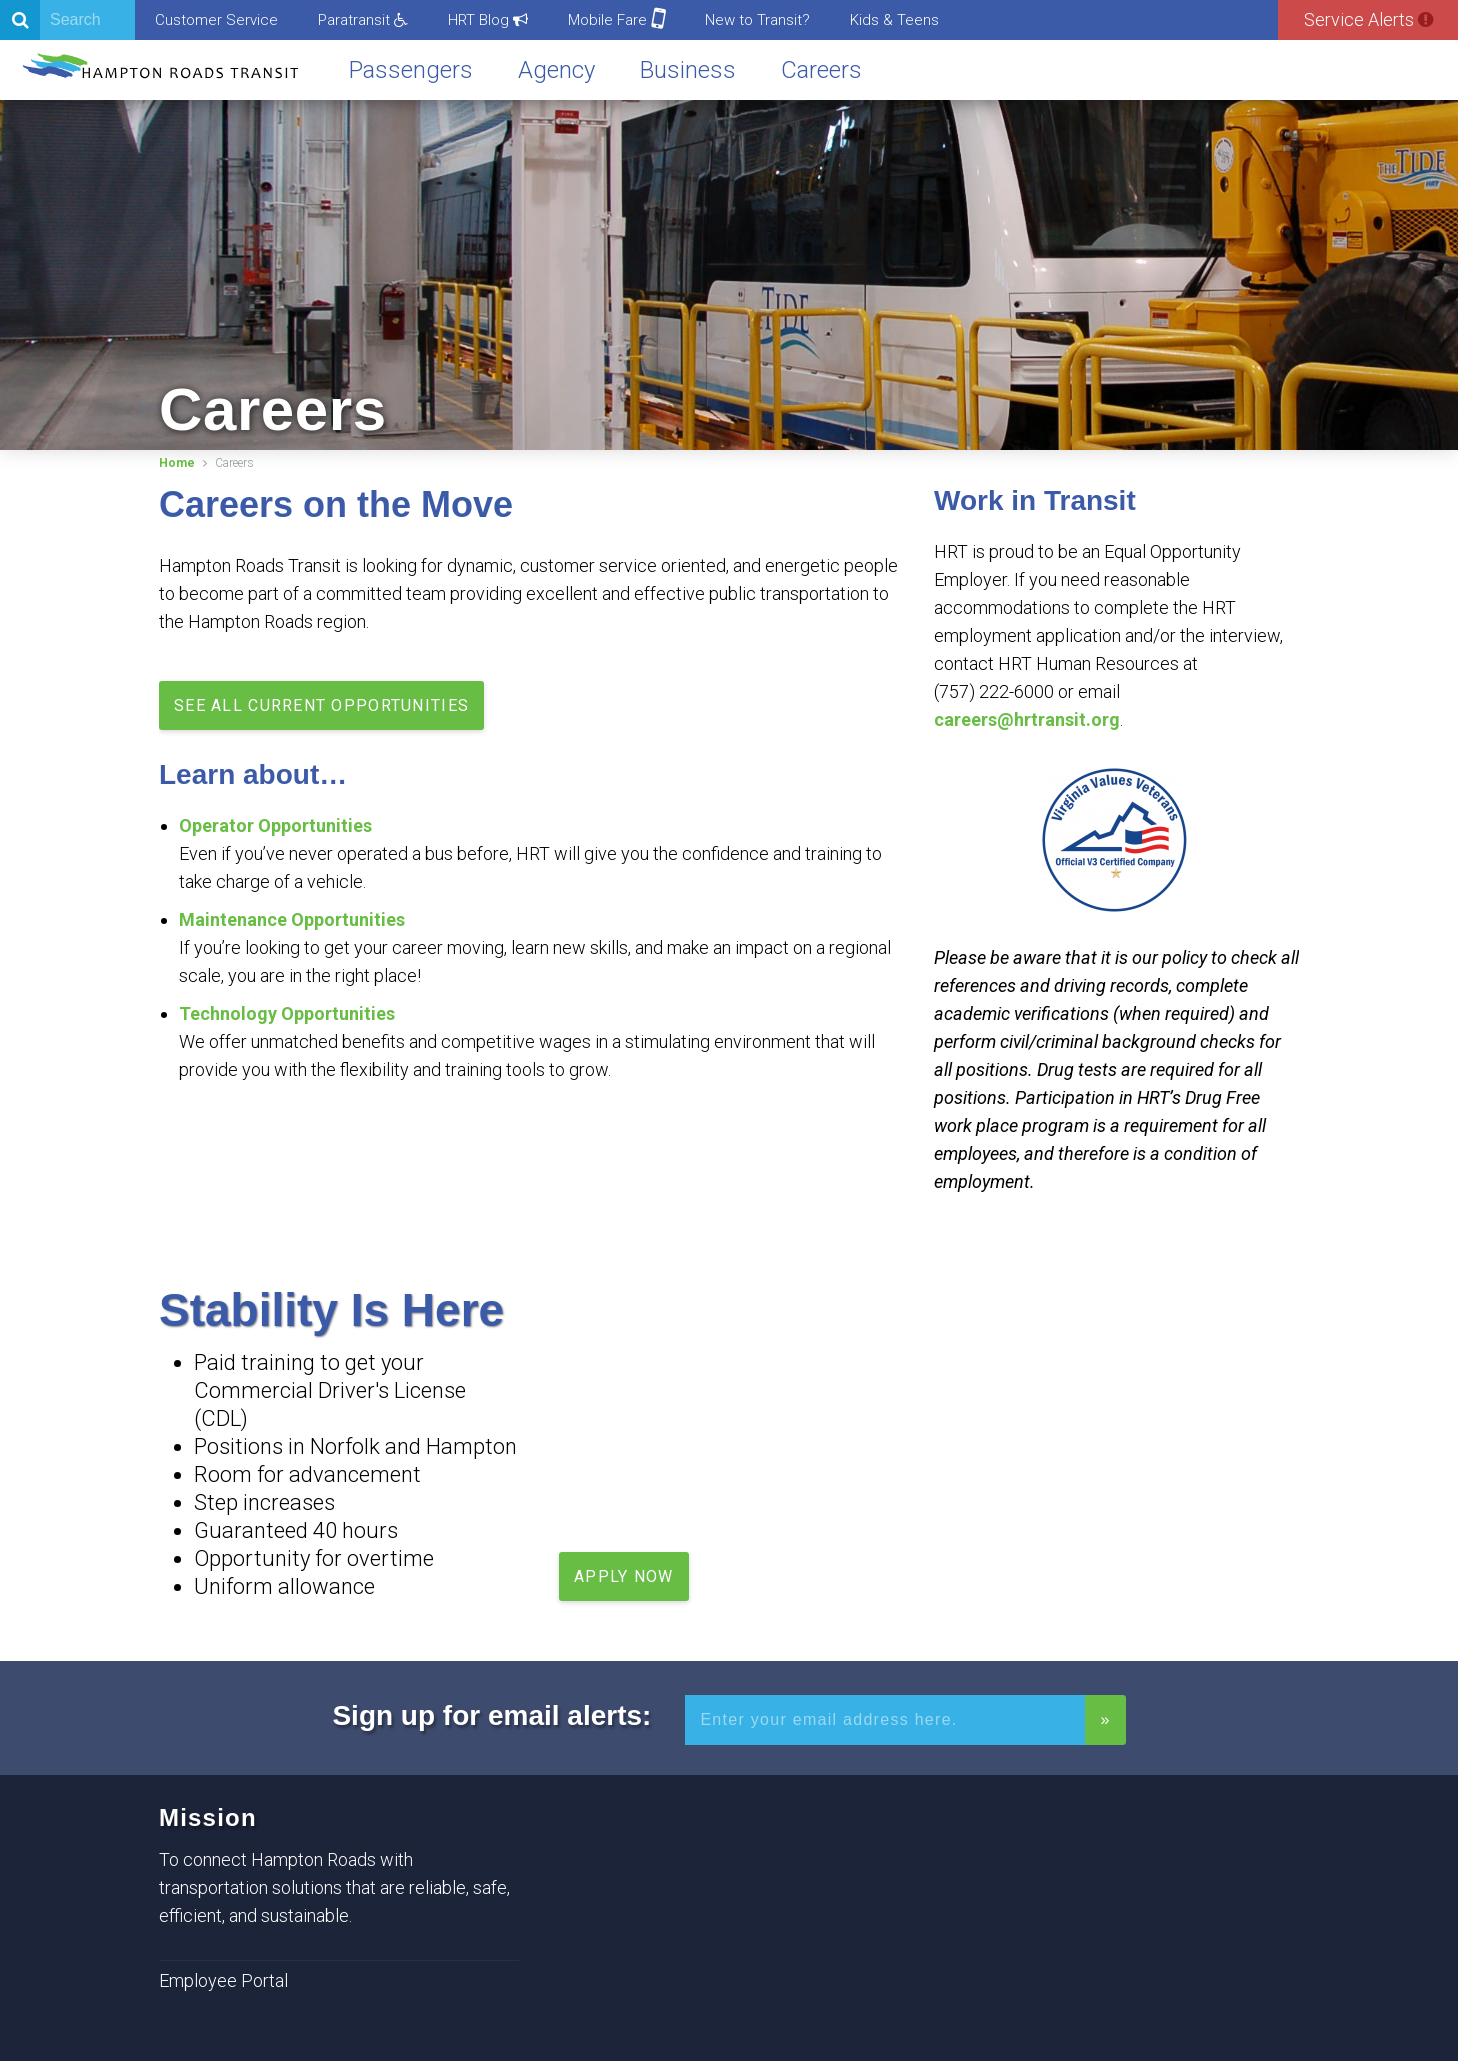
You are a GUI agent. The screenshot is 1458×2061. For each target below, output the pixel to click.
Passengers (411, 70)
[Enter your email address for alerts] (885, 1720)
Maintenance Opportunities (292, 919)
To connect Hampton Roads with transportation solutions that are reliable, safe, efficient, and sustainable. (334, 1887)
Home (177, 463)
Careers (821, 70)
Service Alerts (1368, 19)
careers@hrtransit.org (1027, 719)
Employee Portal (223, 1980)
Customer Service (216, 20)
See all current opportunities (321, 705)
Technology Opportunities (287, 1013)
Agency (556, 70)
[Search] (67, 20)
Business (688, 70)
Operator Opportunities (275, 825)
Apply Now (624, 1576)
